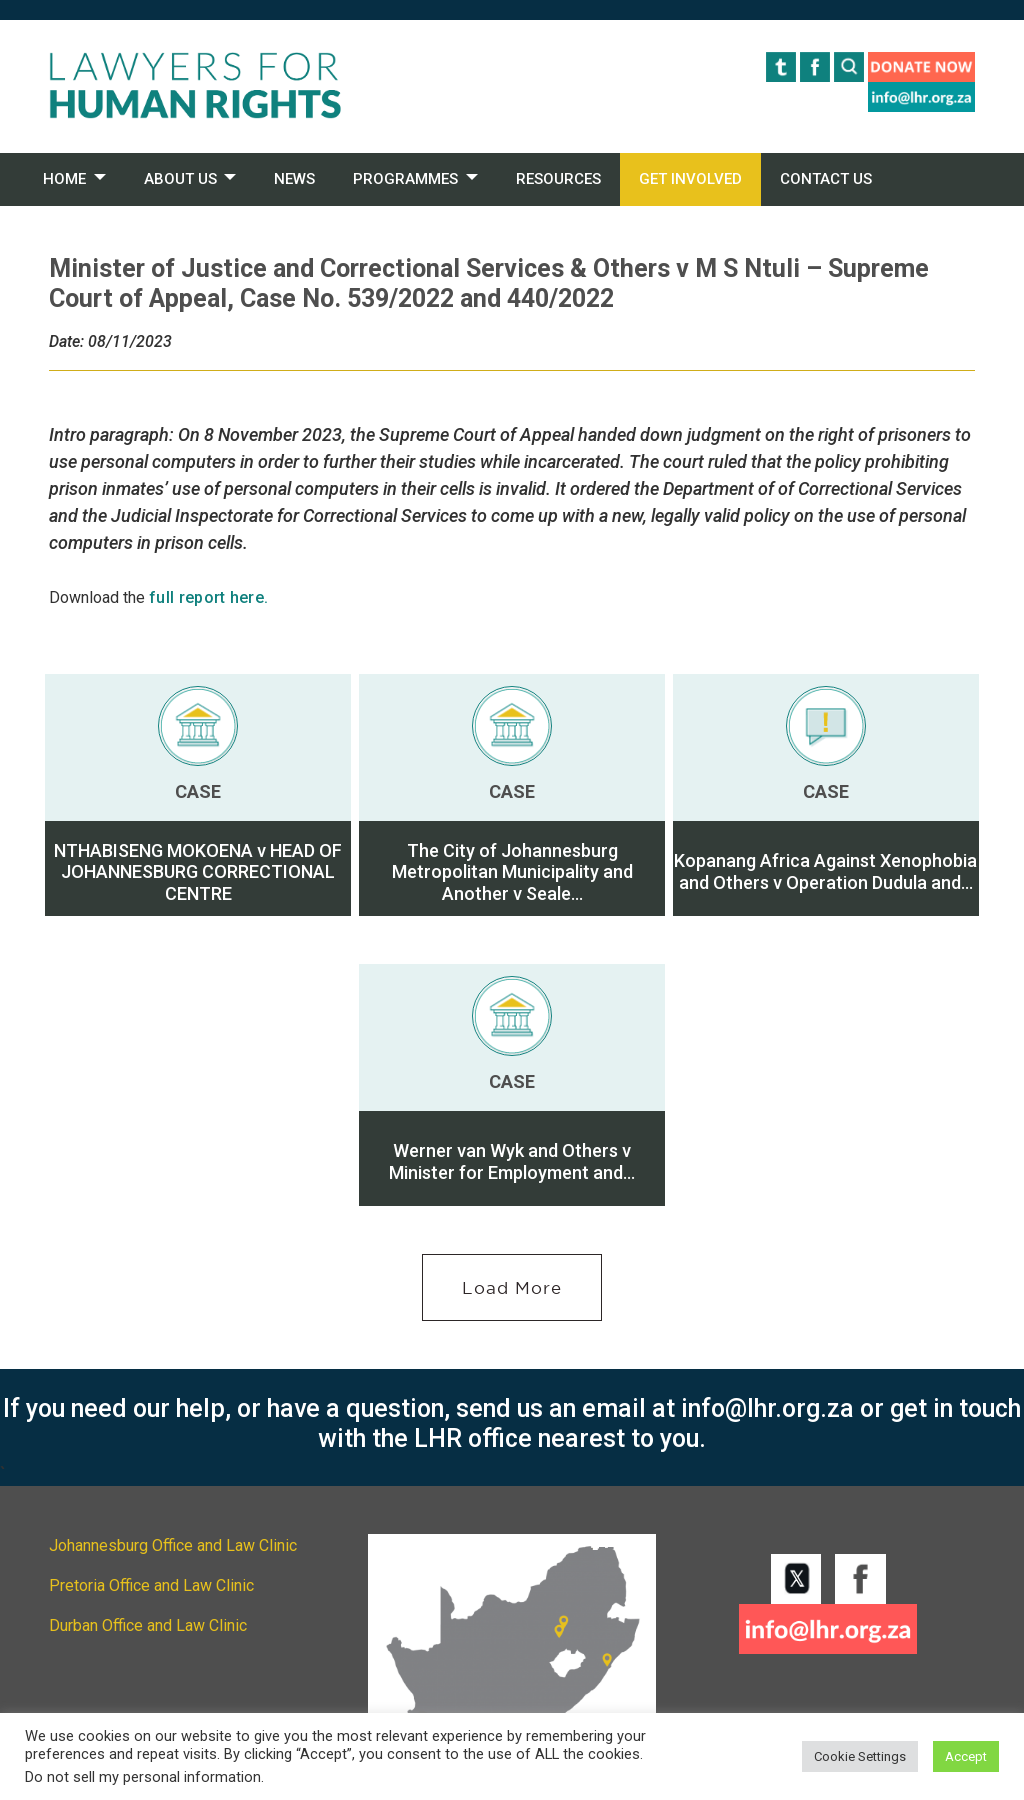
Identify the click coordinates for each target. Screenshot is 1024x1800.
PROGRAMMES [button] (405, 179)
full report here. (208, 597)
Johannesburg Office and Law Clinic (173, 1545)
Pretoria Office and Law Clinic (151, 1585)
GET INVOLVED (690, 179)
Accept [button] (966, 1756)
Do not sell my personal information (143, 1777)
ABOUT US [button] (180, 179)
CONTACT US (826, 179)
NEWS (294, 179)
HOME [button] (64, 179)
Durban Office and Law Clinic (148, 1625)
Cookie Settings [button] (860, 1756)
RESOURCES (558, 179)
